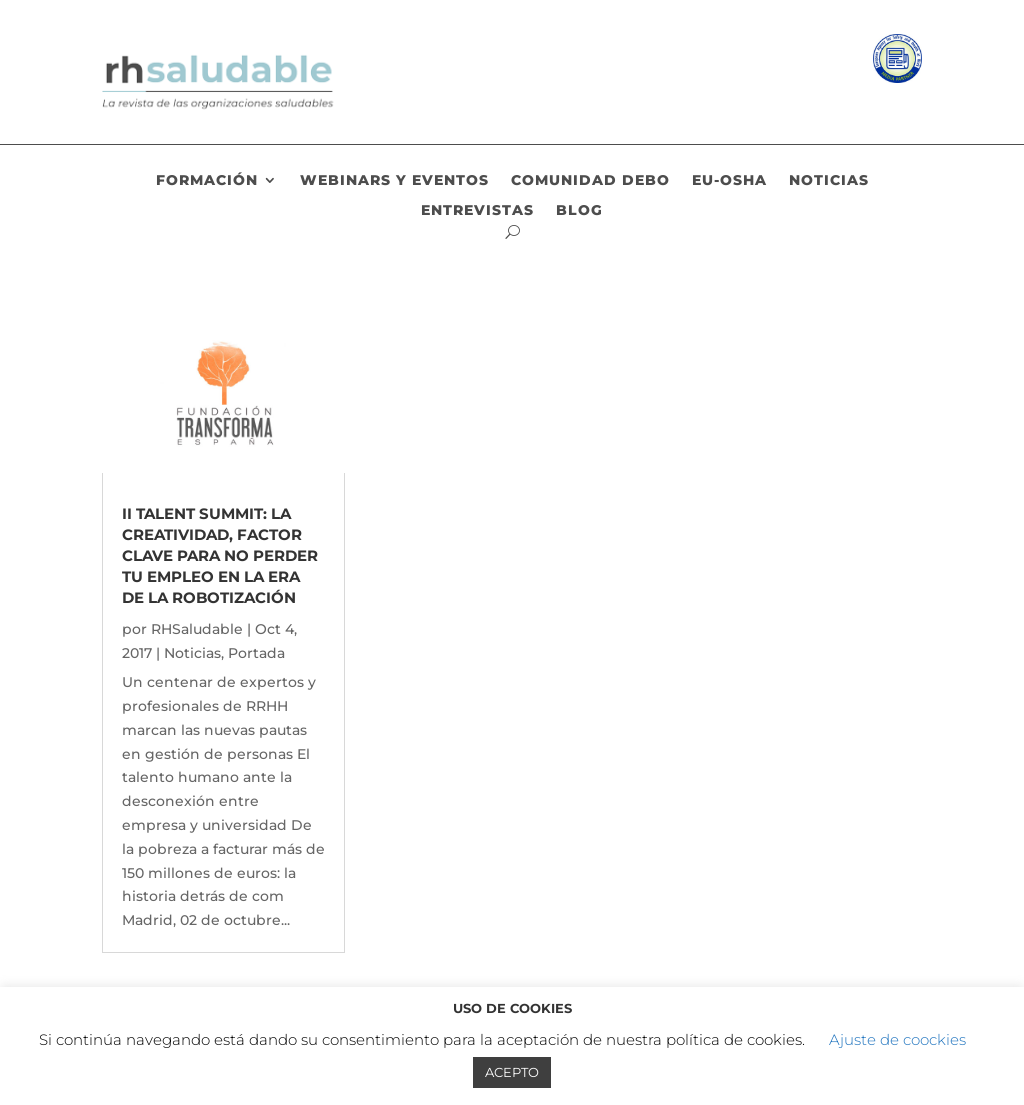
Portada (256, 653)
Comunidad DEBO (590, 181)
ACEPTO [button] (512, 1072)
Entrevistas (477, 211)
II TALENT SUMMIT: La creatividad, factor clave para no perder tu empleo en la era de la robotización (220, 555)
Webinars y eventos (394, 181)
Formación (207, 181)
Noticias (829, 181)
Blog (579, 211)
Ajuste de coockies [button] (897, 1039)
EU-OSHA (729, 181)
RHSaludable (197, 629)
